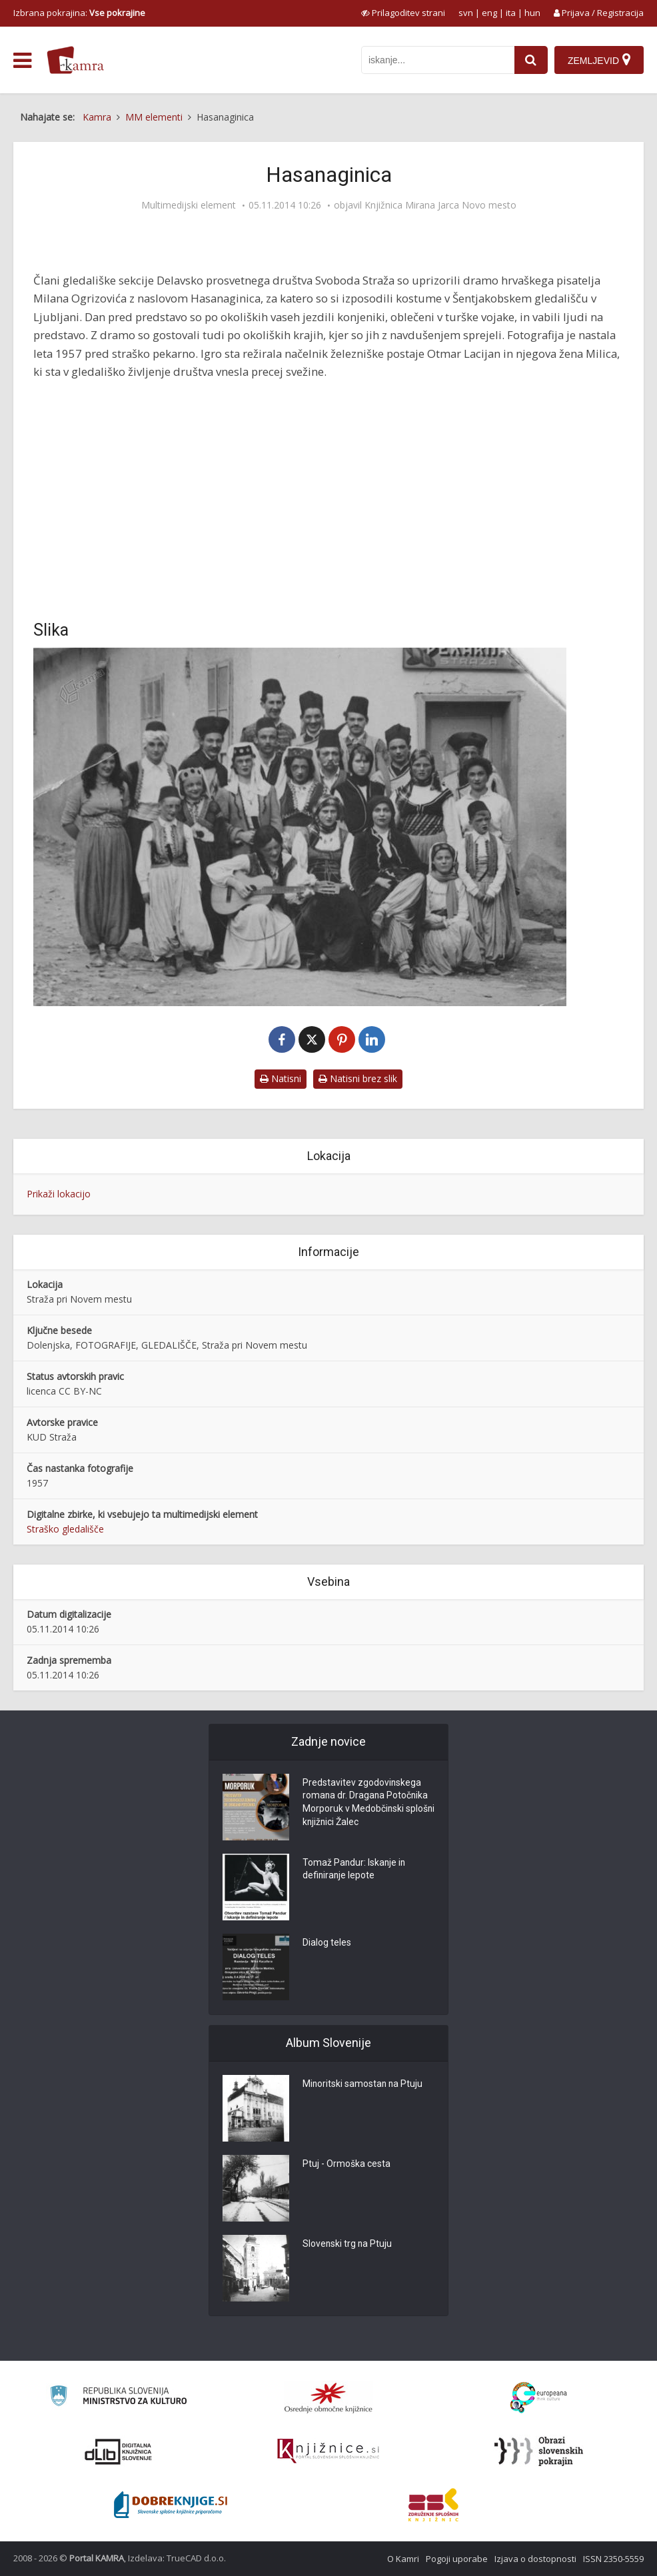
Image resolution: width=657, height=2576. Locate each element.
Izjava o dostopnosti (535, 2559)
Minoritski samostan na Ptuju (363, 2085)
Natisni (280, 1078)
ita (511, 13)
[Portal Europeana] (539, 2398)
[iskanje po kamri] (437, 60)
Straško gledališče (65, 1529)
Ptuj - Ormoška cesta (346, 2165)
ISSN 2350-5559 (613, 2559)
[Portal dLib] (118, 2451)
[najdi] (531, 60)
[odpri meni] (22, 60)
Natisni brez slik (358, 1078)
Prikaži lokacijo (59, 1193)
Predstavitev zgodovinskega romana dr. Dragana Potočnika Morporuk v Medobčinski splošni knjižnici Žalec (366, 1803)
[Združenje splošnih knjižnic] (433, 2504)
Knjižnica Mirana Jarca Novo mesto (440, 205)
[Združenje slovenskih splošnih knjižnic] (328, 2451)
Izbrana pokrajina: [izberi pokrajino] (79, 13)
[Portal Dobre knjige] (170, 2504)
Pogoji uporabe (457, 2559)
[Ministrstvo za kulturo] (118, 2397)
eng (489, 13)
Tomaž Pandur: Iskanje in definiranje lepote (355, 1870)
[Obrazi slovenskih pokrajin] (539, 2451)
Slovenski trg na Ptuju (348, 2245)
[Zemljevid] (599, 60)
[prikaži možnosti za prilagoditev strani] (403, 13)
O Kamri (403, 2559)
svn (465, 13)
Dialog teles (327, 1943)
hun (532, 13)
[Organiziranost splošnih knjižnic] (328, 2397)
